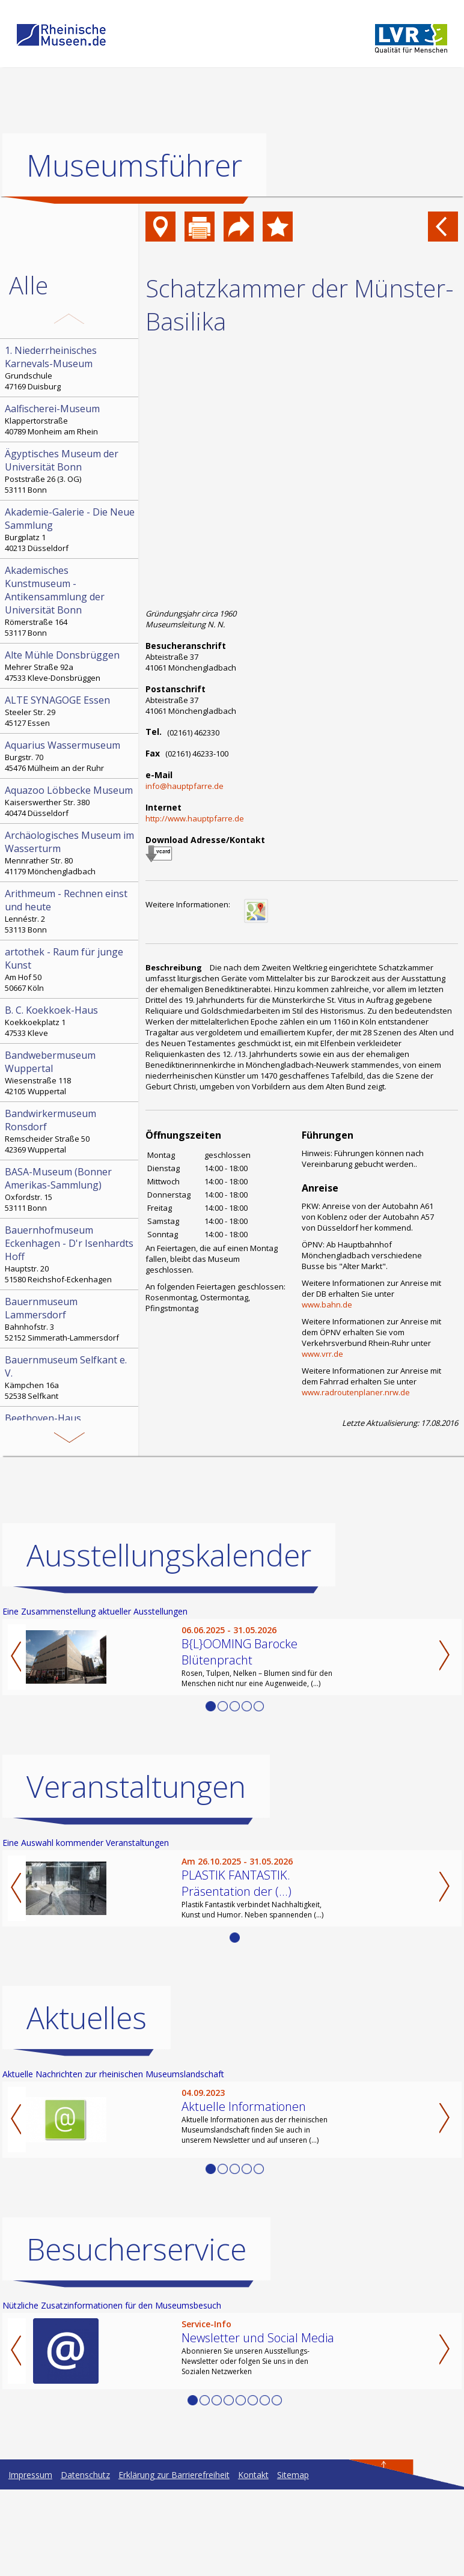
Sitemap (293, 2561)
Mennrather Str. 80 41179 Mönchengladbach (70, 853)
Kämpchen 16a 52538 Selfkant (70, 1377)
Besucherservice (136, 2335)
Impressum (30, 2561)
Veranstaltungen (136, 1873)
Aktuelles (86, 2104)
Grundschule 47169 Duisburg (70, 368)
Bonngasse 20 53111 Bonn (70, 1428)
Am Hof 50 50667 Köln (70, 969)
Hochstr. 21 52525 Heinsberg (70, 1494)
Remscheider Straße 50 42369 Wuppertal (70, 1131)
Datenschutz (85, 2561)
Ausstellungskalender (168, 1641)
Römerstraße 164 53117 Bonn (70, 601)
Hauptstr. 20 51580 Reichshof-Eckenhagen (70, 1254)
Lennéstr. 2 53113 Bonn (70, 911)
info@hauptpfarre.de (184, 786)
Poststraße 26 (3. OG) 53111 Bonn (70, 471)
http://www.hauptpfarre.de (194, 818)
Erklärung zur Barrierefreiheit (174, 2561)
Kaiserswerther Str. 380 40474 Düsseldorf (70, 801)
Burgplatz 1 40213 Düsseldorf (70, 529)
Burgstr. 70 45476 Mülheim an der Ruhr (70, 755)
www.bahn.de (327, 1304)
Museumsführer (134, 165)
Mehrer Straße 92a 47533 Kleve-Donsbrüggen (70, 665)
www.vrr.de (322, 1353)
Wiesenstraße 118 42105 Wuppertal (70, 1073)
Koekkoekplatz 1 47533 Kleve (70, 1020)
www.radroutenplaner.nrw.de (356, 1392)
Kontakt (253, 2561)
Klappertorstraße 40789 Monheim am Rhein (70, 419)
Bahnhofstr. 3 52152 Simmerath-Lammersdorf (70, 1319)
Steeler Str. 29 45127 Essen (70, 710)
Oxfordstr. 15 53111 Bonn (70, 1189)
